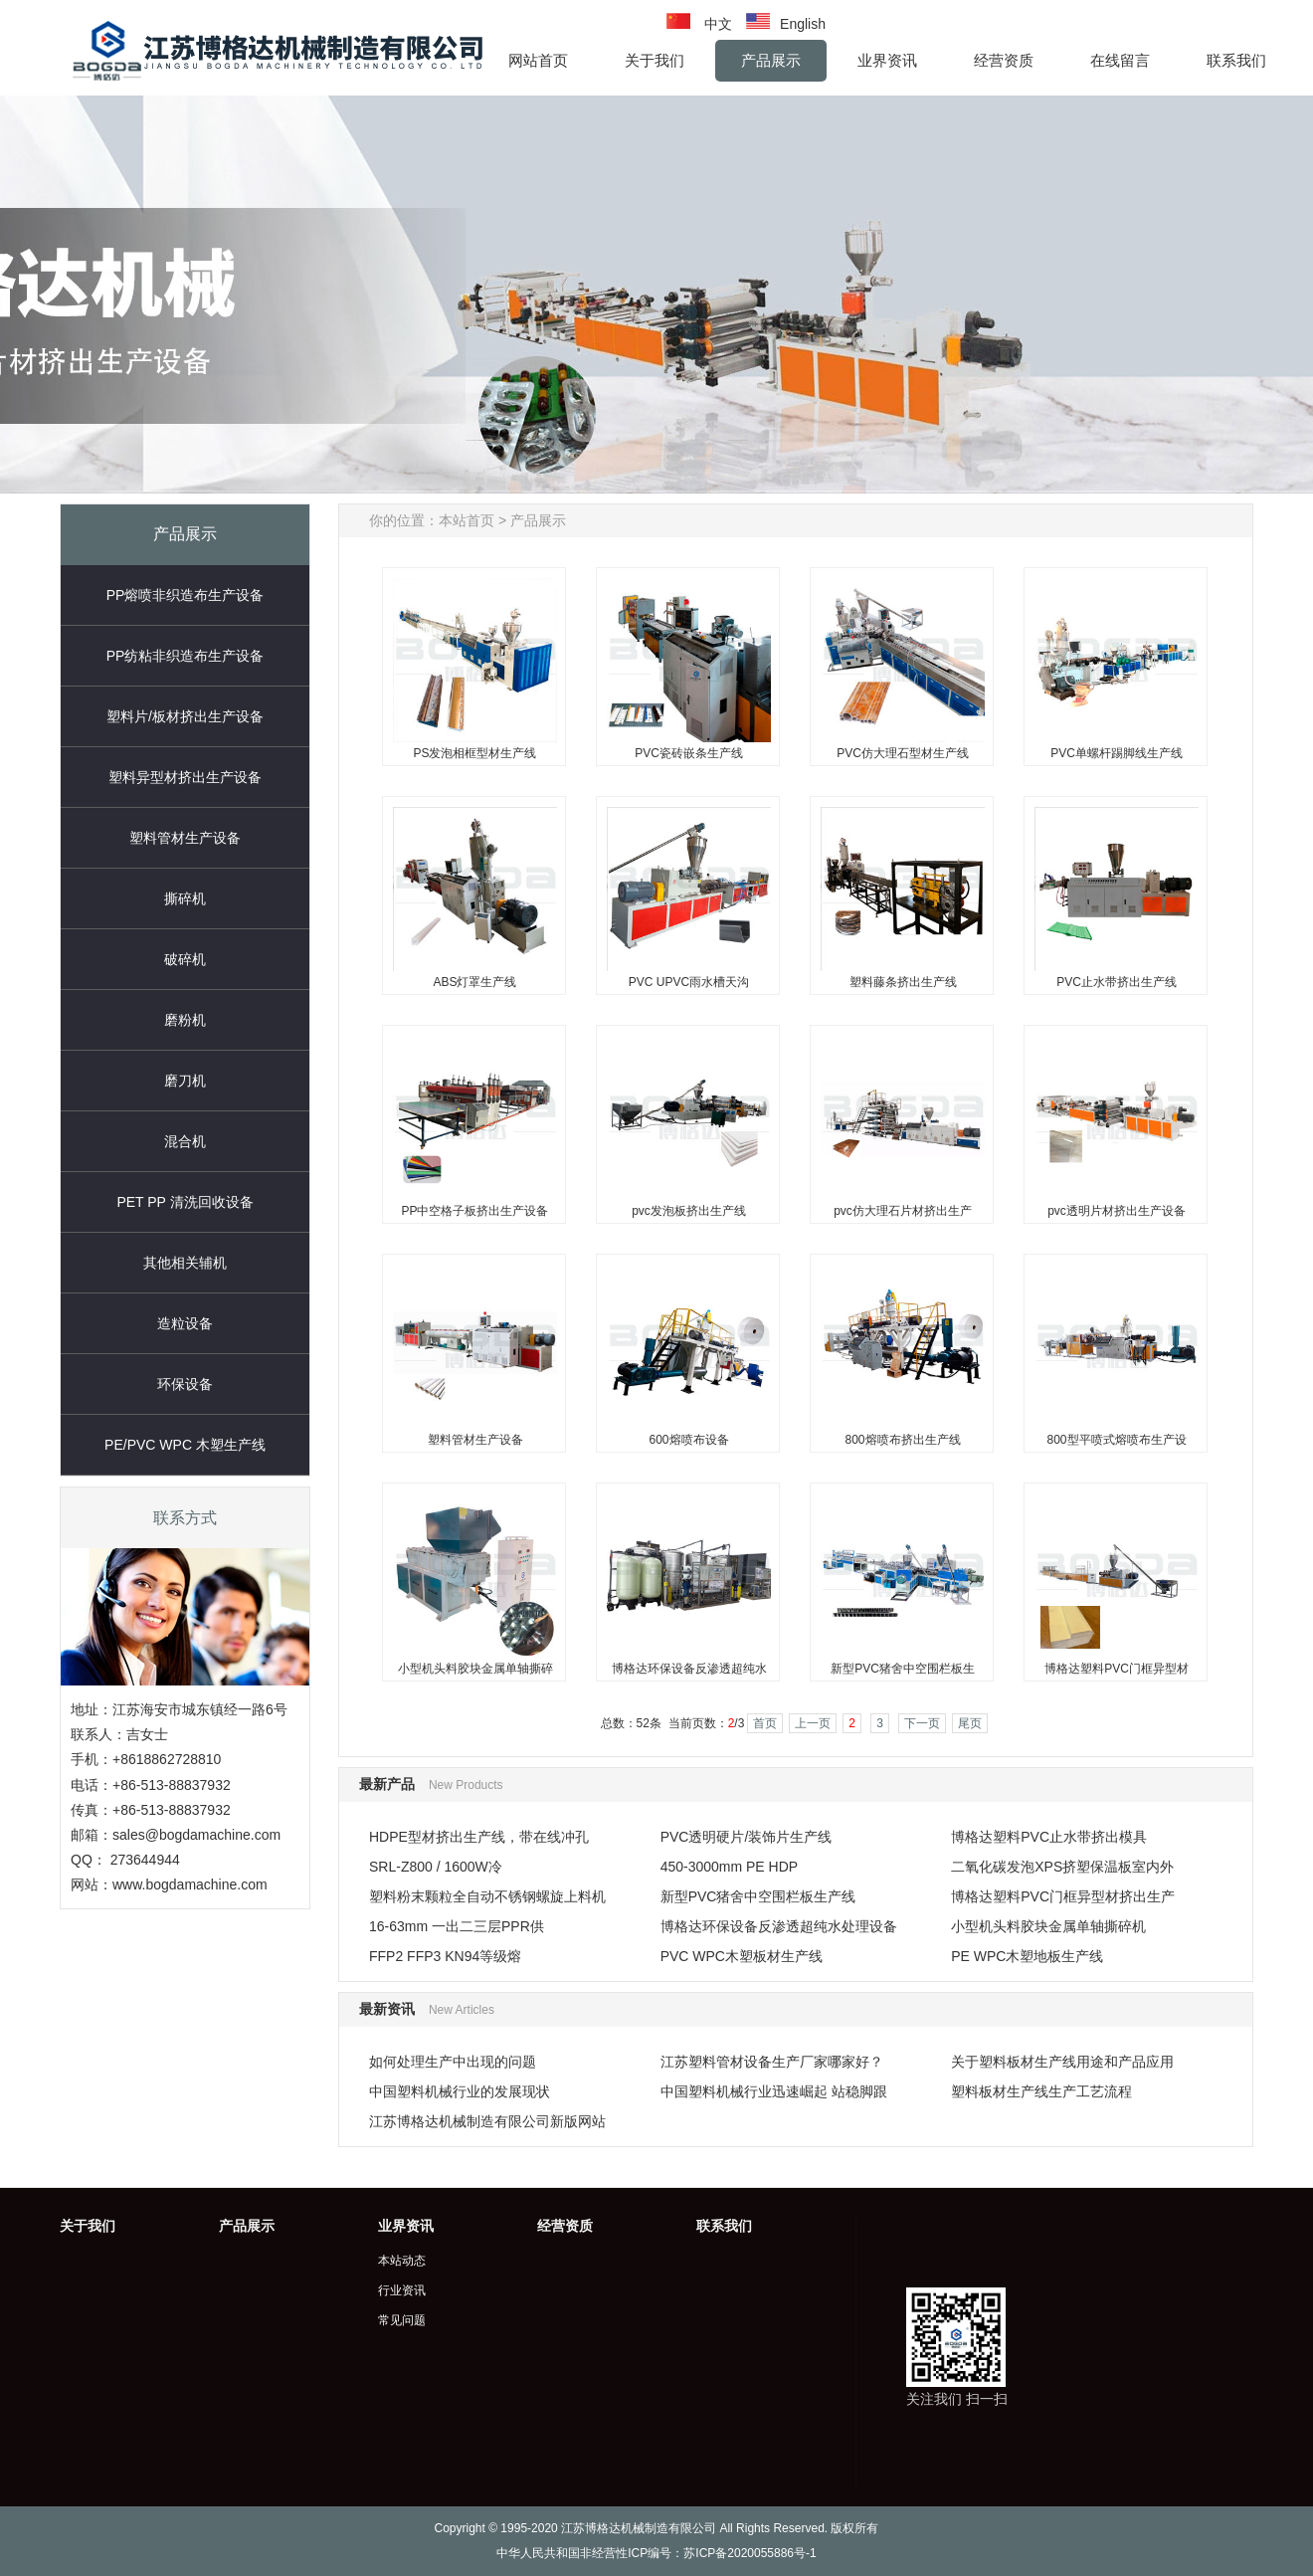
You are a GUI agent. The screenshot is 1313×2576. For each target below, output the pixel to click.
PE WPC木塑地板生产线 (1027, 1956)
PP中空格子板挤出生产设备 (474, 1211)
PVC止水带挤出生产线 (1116, 982)
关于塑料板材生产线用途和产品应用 (1062, 2062)
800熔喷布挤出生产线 (902, 1440)
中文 (718, 24)
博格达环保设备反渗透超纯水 (689, 1669)
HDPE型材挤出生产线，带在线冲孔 (479, 1837)
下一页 (922, 1723)
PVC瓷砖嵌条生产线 (689, 753)
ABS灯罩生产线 (474, 982)
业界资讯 (406, 2226)
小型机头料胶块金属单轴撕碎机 (1048, 1926)
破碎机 (185, 959)
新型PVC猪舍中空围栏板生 (903, 1669)
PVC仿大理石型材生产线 (903, 753)
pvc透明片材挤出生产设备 (1116, 1211)
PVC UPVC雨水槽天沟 (689, 982)
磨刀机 (185, 1081)
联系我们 (724, 2226)
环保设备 (185, 1384)
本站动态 (402, 2261)
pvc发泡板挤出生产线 (689, 1211)
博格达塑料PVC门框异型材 (1116, 1669)
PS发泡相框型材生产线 (474, 753)
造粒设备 (185, 1323)
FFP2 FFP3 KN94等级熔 (445, 1956)
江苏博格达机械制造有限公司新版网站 (487, 2121)
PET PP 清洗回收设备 (184, 1202)
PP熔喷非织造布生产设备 (185, 595)
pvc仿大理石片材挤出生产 (903, 1211)
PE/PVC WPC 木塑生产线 (185, 1445)
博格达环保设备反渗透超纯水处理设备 (778, 1926)
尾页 (970, 1723)
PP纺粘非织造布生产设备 (185, 656)
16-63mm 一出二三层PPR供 (456, 1926)
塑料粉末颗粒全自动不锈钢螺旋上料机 (487, 1896)
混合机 (185, 1141)
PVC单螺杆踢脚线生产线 (1116, 753)
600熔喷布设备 (688, 1440)
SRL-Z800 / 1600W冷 (435, 1867)
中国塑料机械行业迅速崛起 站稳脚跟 (773, 2091)
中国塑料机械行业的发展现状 (459, 2091)
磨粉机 (185, 1020)
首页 (765, 1723)
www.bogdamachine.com (190, 1884)
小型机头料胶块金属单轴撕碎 (475, 1669)
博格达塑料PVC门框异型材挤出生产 (1063, 1896)
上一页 (813, 1723)
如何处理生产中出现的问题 (452, 2062)
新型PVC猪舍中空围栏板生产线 (758, 1896)
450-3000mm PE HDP (729, 1867)
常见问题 (402, 2320)
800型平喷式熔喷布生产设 (1116, 1440)
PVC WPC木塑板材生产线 (741, 1956)
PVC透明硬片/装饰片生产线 (746, 1837)
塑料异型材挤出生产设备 (185, 777)
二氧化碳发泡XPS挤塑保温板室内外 (1062, 1867)
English (803, 24)
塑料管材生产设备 (185, 838)
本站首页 (466, 520)
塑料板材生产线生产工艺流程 (1041, 2091)
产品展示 (538, 520)
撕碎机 (185, 898)
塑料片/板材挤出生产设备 (185, 716)
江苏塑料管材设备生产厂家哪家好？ (771, 2062)
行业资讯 (402, 2290)
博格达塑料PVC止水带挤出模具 (1049, 1837)
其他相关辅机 (185, 1263)
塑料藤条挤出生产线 (903, 982)
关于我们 (87, 2226)
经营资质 (565, 2226)
